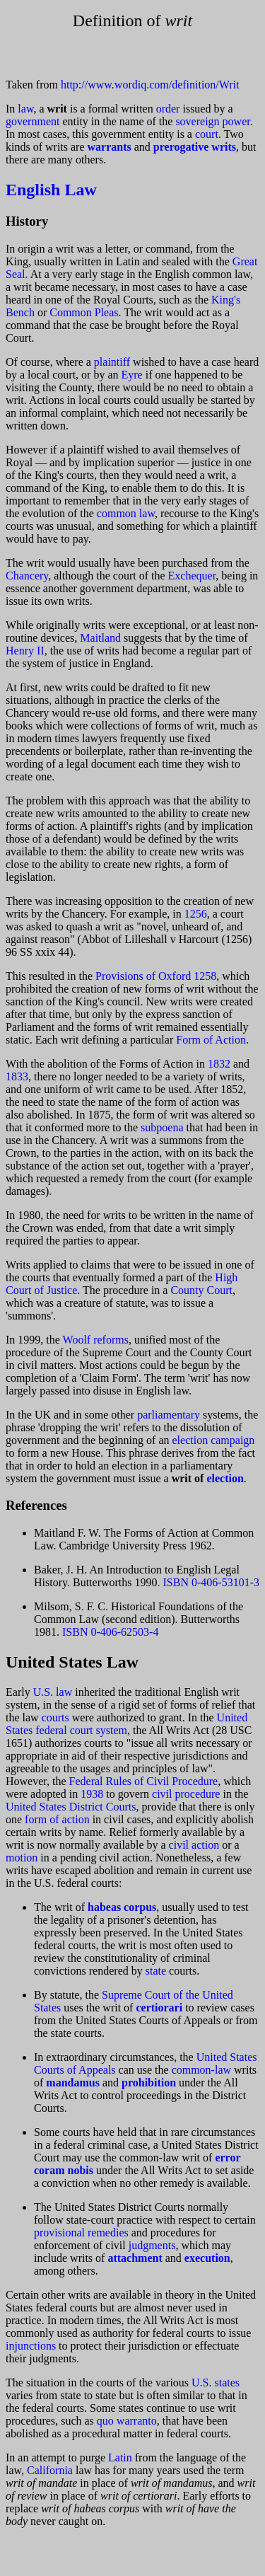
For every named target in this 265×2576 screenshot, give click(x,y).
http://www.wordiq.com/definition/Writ (150, 85)
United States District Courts (71, 1807)
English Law (51, 189)
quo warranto (127, 2421)
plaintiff (112, 362)
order (168, 109)
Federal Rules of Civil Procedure (143, 1781)
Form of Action (211, 1040)
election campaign (213, 1440)
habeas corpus (122, 1907)
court (206, 134)
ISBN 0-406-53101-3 (211, 1582)
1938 (92, 1794)
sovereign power (212, 121)
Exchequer (192, 576)
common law (126, 513)
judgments (152, 2245)
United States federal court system (126, 1723)
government (32, 121)
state (156, 1971)
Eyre (132, 375)
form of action (57, 1819)
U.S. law (53, 1692)
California (50, 2470)
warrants (109, 147)
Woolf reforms (96, 1340)
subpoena (162, 1127)
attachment (134, 2258)
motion (21, 1858)
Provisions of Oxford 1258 (155, 976)
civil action (194, 1845)
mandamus (73, 2083)
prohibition (149, 2083)
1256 (195, 914)
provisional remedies (81, 2232)
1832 (219, 1064)
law (25, 109)
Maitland (100, 638)
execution (207, 2258)
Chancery (27, 576)
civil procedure (186, 1794)
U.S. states (216, 2382)
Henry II (25, 651)
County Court (201, 1290)
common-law (201, 2070)
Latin (120, 2457)
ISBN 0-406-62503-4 (110, 1632)
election (224, 1478)
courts (55, 1717)
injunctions (31, 2346)
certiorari (159, 2008)
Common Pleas (83, 312)
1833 (17, 1076)
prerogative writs (194, 147)
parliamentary (168, 1415)
